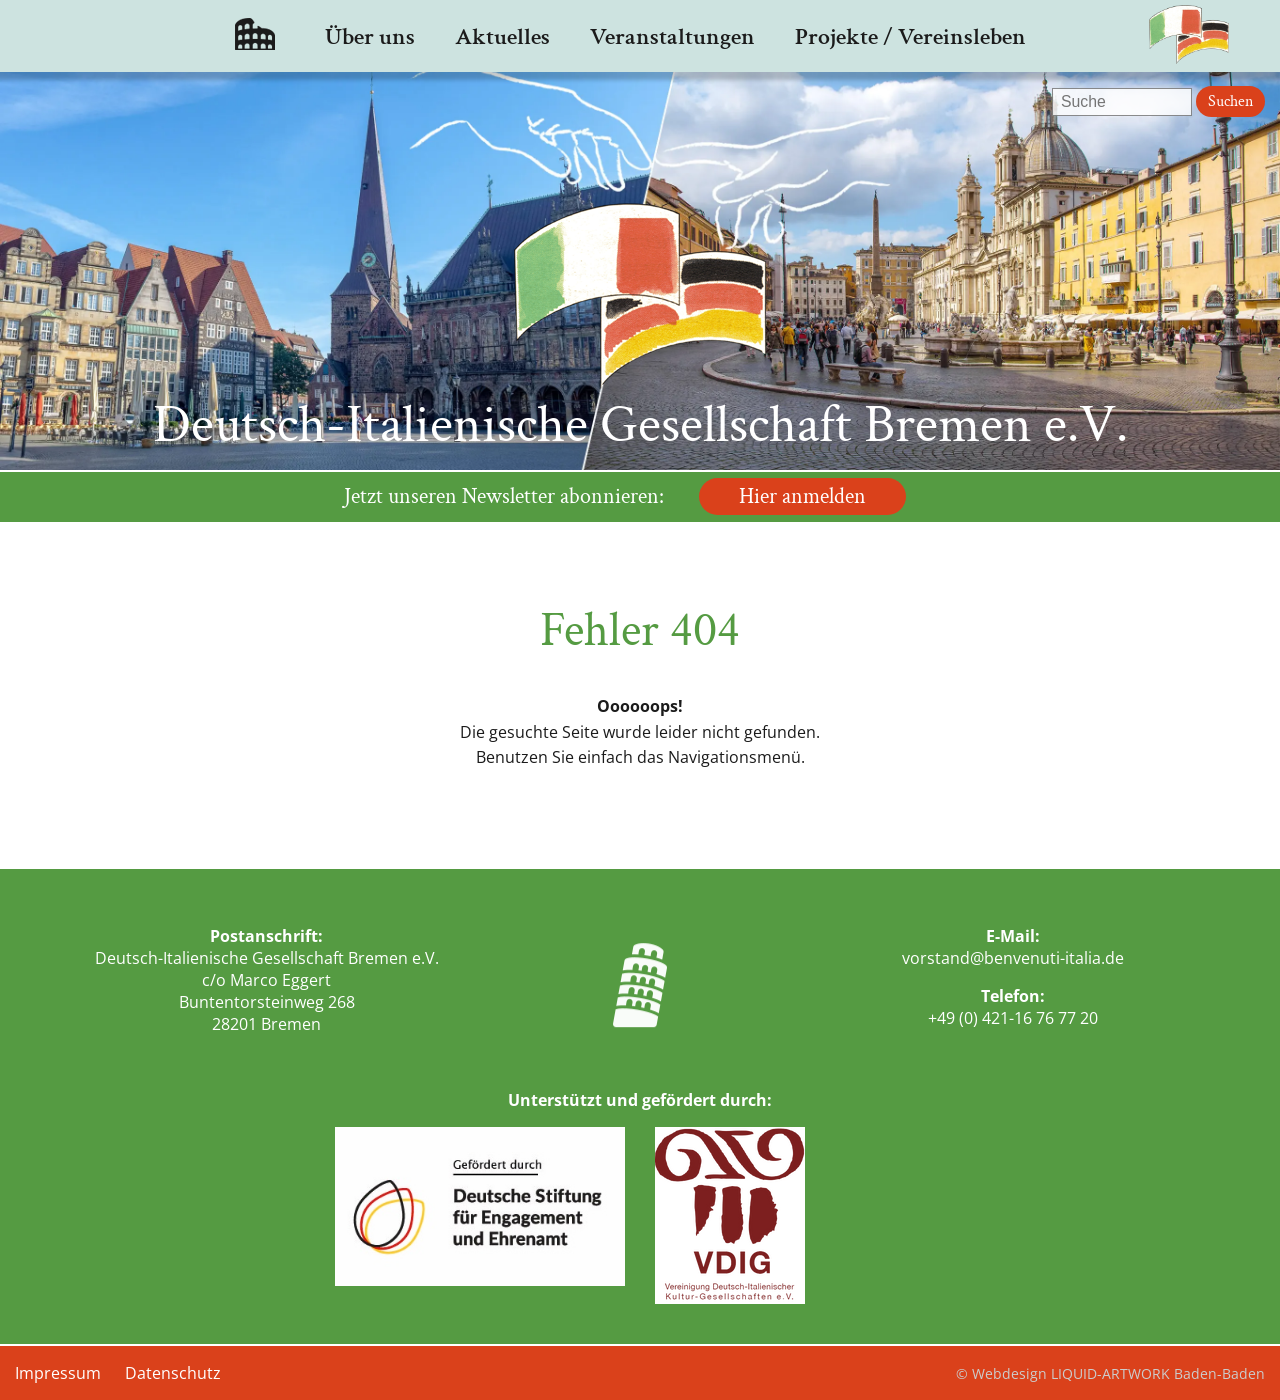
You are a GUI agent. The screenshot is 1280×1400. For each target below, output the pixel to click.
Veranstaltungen (672, 36)
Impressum (58, 1373)
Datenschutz (173, 1373)
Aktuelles (502, 36)
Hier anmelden (802, 496)
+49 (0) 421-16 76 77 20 (1013, 1018)
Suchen (1230, 101)
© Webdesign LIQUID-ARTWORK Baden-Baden (1110, 1373)
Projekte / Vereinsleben (910, 36)
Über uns (370, 36)
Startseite (255, 36)
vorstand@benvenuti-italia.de (1013, 958)
